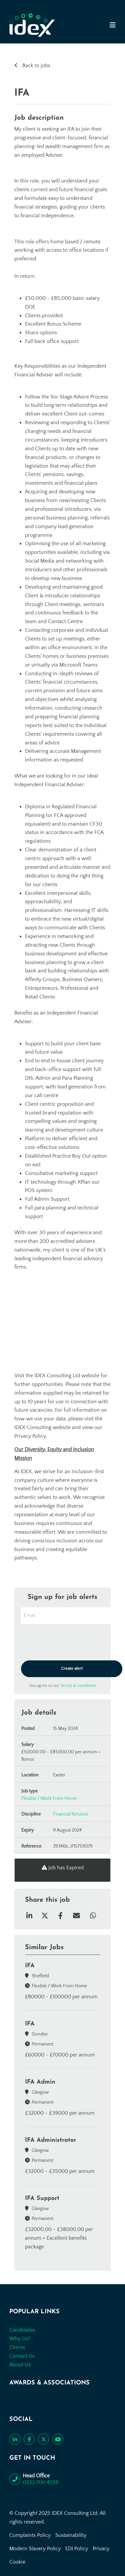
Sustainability (70, 2535)
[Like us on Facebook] (29, 2439)
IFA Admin (40, 2082)
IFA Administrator (50, 2140)
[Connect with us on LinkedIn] (14, 2439)
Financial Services (70, 1814)
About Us (20, 2365)
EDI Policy (76, 2549)
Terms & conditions (78, 1685)
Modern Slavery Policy (35, 2549)
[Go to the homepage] (32, 25)
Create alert (72, 1668)
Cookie (17, 2562)
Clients (17, 2347)
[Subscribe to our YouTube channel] (57, 2439)
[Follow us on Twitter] (43, 2439)
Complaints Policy (30, 2535)
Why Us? (19, 2339)
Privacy (101, 2549)
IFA (30, 1966)
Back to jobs (35, 66)
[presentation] (71, 1643)
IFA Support (42, 2198)
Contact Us (22, 2356)
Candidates (22, 2330)
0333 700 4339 (40, 2482)
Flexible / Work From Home (49, 1798)
